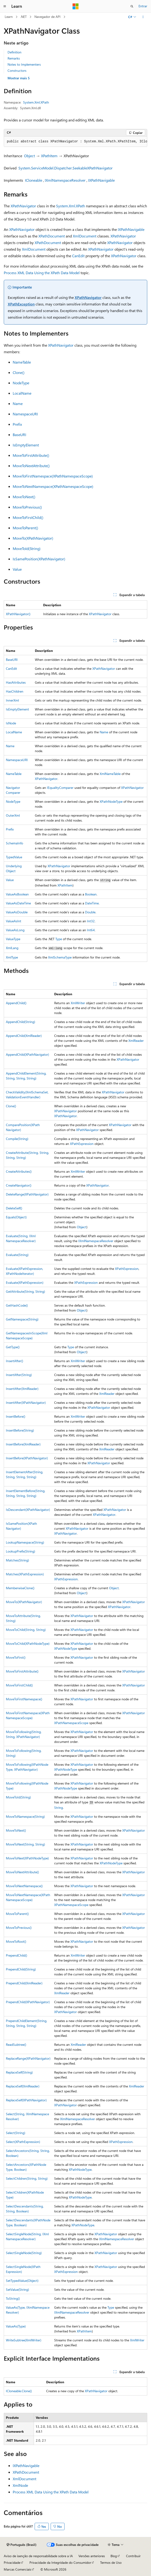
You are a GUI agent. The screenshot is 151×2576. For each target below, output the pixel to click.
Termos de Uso (111, 2562)
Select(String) (15, 2133)
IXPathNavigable (101, 180)
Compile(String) (17, 1138)
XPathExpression (82, 1143)
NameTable (22, 362)
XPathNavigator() (18, 614)
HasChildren (14, 691)
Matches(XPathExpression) (25, 1574)
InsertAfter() (14, 1361)
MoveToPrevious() (27, 507)
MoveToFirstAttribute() (31, 455)
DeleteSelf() (14, 1208)
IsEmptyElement (26, 444)
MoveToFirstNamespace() (24, 1699)
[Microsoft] (76, 6)
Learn (9, 16)
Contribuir (133, 2556)
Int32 (91, 921)
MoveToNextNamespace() (24, 1886)
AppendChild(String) (20, 1021)
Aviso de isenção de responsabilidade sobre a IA (38, 2556)
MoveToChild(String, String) (26, 1629)
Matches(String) (17, 1560)
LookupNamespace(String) (25, 1542)
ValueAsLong (15, 930)
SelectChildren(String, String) (27, 2178)
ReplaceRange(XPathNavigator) (28, 2058)
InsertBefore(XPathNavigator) (27, 1458)
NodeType (21, 382)
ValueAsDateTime (18, 903)
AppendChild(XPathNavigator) (27, 1054)
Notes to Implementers (24, 64)
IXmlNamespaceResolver (65, 180)
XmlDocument (84, 235)
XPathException (21, 303)
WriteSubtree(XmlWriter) (23, 2340)
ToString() (13, 2298)
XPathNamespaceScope (71, 1723)
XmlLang (12, 948)
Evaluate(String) (17, 1254)
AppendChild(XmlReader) (24, 1035)
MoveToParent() (25, 527)
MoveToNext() (24, 496)
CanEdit (78, 255)
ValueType (13, 939)
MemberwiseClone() (20, 1588)
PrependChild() (16, 1955)
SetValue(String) (17, 2289)
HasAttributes (16, 682)
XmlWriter (78, 1003)
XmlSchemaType (60, 957)
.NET (23, 16)
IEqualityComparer (60, 787)
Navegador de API (47, 16)
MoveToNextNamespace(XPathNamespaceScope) (53, 486)
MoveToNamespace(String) (25, 1816)
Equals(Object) (16, 1217)
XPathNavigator (23, 205)
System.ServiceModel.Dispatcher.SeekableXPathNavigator (65, 167)
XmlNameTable (110, 773)
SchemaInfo (14, 843)
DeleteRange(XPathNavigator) (27, 1194)
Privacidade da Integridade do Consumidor (60, 2562)
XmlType (12, 957)
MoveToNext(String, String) (25, 1844)
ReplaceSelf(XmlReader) (22, 2086)
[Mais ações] (143, 17)
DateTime (92, 903)
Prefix (17, 424)
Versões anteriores (91, 2556)
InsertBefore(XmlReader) (23, 1444)
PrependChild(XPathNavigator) (28, 2002)
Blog (113, 2556)
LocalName (22, 393)
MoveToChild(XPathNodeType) (27, 1643)
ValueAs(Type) (16, 2326)
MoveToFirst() (15, 1657)
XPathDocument (51, 235)
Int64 (91, 930)
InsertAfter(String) (19, 1374)
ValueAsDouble (17, 912)
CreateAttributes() (19, 1171)
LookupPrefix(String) (20, 1551)
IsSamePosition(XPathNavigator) (39, 558)
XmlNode (20, 2485)
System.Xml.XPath (36, 102)
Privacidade (12, 2562)
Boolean (91, 894)
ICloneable (33, 180)
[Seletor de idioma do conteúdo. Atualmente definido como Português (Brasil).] (21, 2544)
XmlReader (136, 1040)
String (58, 1807)
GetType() (13, 1347)
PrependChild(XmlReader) (24, 1983)
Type (58, 939)
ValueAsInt (13, 921)
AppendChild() (16, 1003)
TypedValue (14, 857)
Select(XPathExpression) (23, 2141)
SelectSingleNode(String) (24, 2253)
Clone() (18, 372)
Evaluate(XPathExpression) (24, 1282)
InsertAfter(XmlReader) (22, 1388)
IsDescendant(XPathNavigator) (28, 1509)
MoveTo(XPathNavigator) (33, 538)
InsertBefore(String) (20, 1430)
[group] (75, 141)
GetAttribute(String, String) (25, 1291)
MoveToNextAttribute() (31, 465)
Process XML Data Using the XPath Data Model (42, 272)
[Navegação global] (4, 6)
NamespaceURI (25, 413)
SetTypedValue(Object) (22, 2280)
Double (90, 912)
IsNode (11, 723)
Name (18, 403)
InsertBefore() (15, 1416)
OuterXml (13, 815)
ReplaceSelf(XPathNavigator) (26, 2100)
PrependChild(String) (21, 1969)
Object (29, 155)
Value (17, 569)
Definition (14, 52)
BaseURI (19, 434)
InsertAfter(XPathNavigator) (26, 1402)
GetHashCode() (17, 1305)
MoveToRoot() (16, 1941)
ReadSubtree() (16, 2044)
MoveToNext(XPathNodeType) (27, 1858)
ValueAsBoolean (17, 894)
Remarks (14, 58)
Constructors (17, 70)
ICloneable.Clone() (19, 2391)
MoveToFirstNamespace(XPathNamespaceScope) (53, 475)
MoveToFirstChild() (28, 517)
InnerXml (12, 700)
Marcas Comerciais (17, 2569)
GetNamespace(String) (22, 1319)
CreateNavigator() (18, 1185)
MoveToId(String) (27, 548)
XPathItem (49, 155)
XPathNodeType (111, 801)
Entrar (143, 6)
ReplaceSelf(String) (19, 2072)
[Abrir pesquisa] (132, 6)
